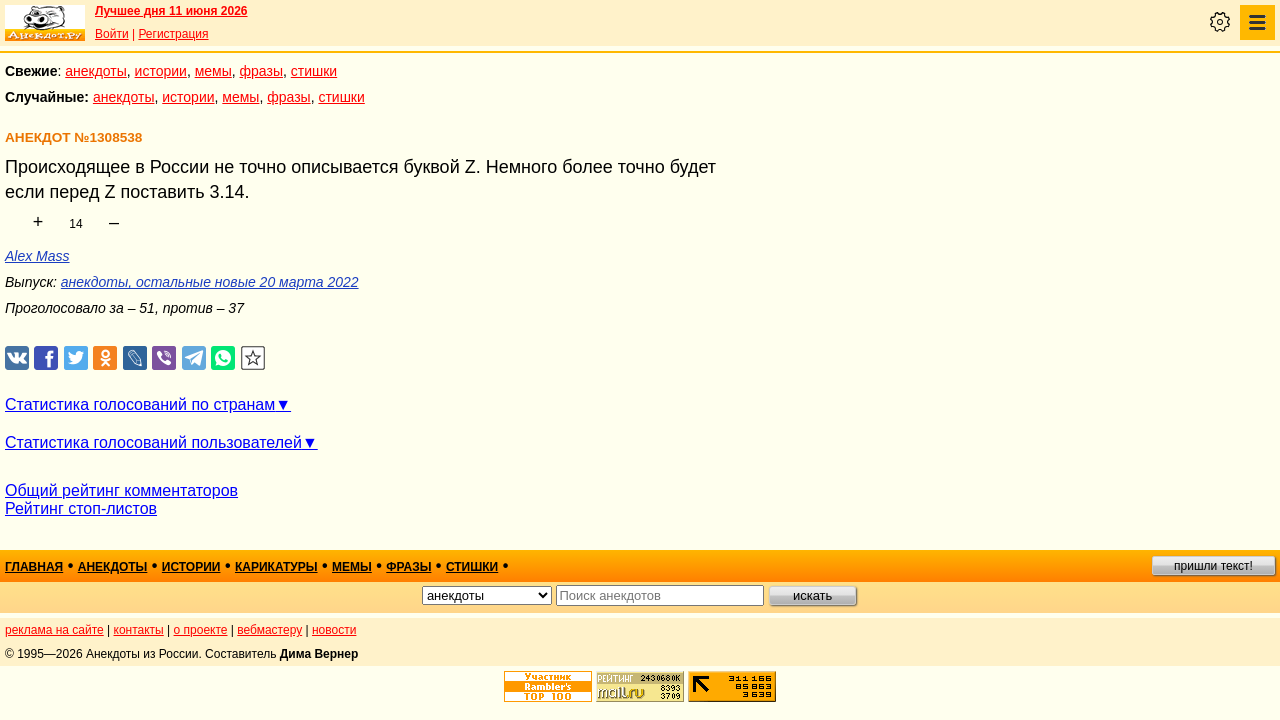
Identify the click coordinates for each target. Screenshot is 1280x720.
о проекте (201, 630)
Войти (112, 34)
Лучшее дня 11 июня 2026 (171, 11)
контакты (139, 630)
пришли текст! (1213, 566)
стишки (314, 71)
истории (161, 71)
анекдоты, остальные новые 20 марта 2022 (210, 282)
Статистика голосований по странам (140, 404)
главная (34, 567)
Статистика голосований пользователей (153, 442)
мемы (213, 71)
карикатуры (276, 567)
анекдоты (96, 71)
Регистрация (173, 34)
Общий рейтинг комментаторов (121, 490)
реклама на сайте (54, 630)
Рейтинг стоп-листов (81, 508)
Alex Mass (37, 256)
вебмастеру (269, 630)
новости (334, 630)
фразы (261, 71)
